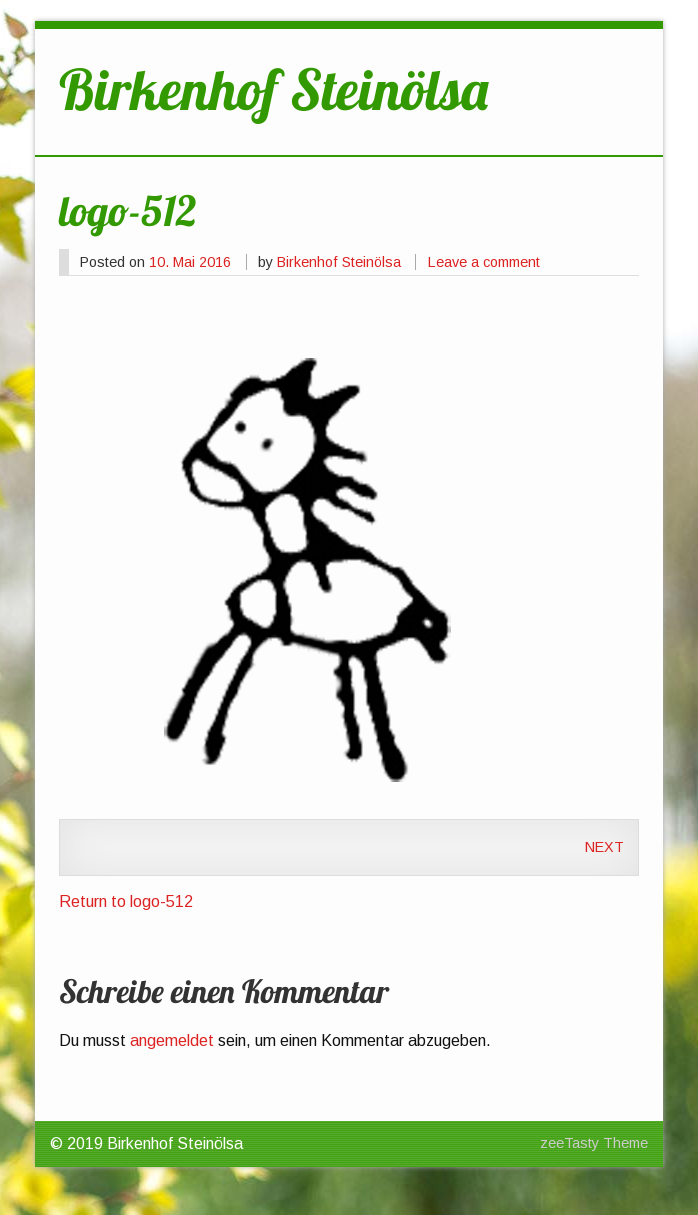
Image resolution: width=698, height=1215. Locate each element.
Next (604, 847)
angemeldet (172, 1040)
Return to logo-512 (126, 901)
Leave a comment (484, 262)
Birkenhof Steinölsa (339, 262)
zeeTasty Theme (594, 1143)
